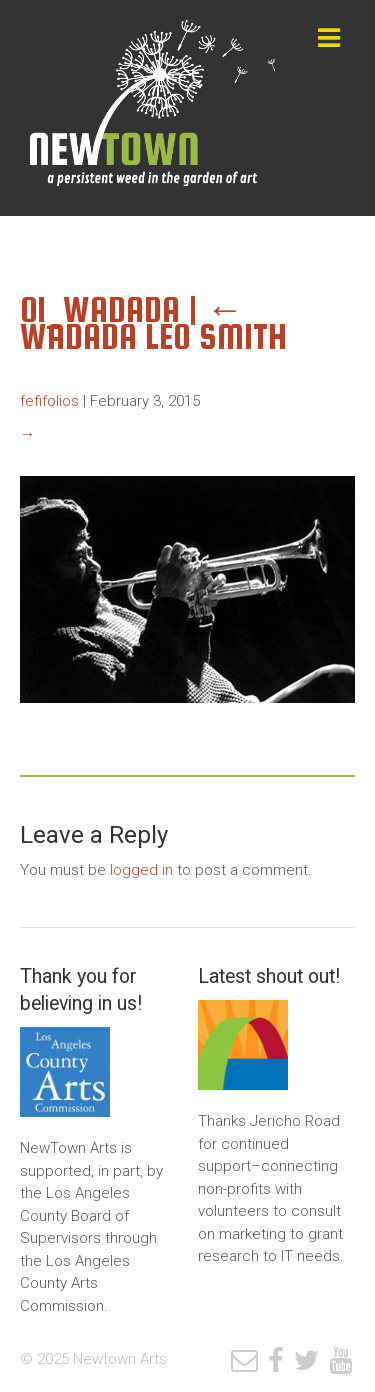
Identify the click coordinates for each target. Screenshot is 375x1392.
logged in (141, 870)
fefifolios (49, 401)
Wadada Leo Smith (153, 323)
